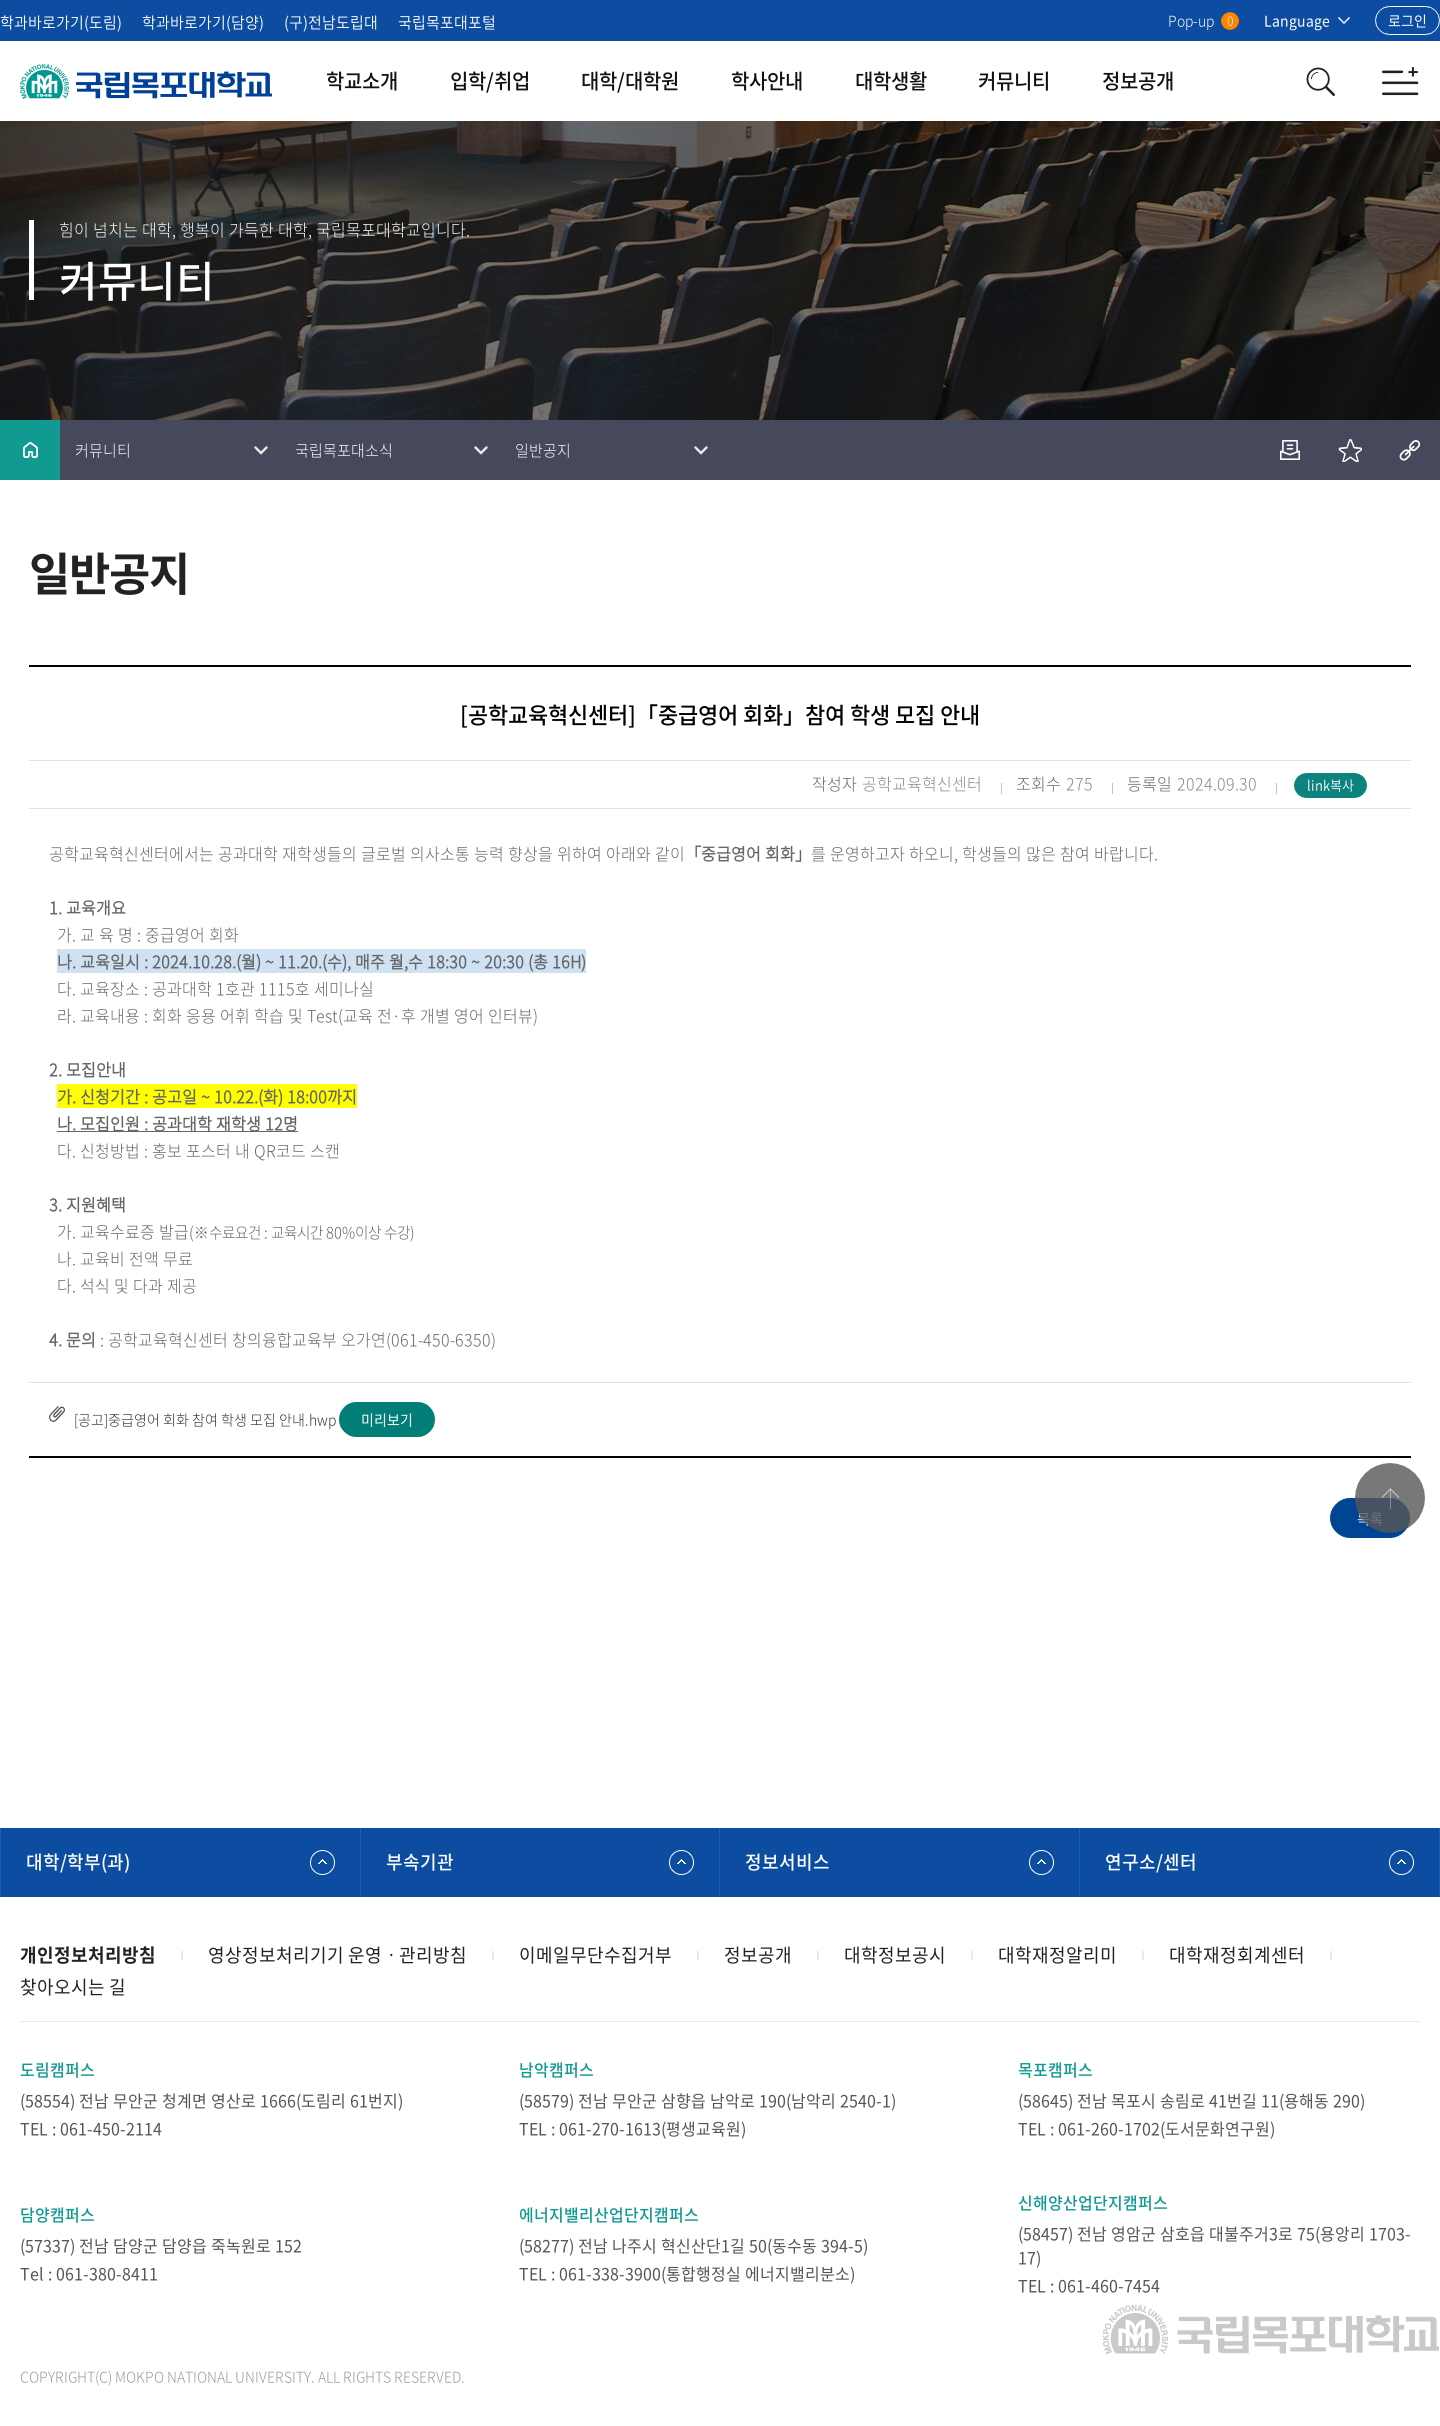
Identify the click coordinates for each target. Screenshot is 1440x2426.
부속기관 (420, 1861)
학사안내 (767, 80)
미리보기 (387, 1419)
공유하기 (1410, 450)
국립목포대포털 (447, 22)
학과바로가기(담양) (203, 22)
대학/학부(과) (78, 1861)
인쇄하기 (1290, 450)
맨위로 (1390, 1498)
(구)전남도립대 (331, 22)
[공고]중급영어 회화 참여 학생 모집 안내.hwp (205, 1419)
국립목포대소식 (344, 450)
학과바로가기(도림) (61, 22)
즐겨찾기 (1350, 450)
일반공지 (543, 450)
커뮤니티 (1014, 80)
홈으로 (30, 450)
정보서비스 (787, 1861)
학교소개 (362, 80)
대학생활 (891, 80)
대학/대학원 (630, 80)
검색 (1320, 81)
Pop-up (1203, 20)
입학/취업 (490, 80)
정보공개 (1138, 80)
